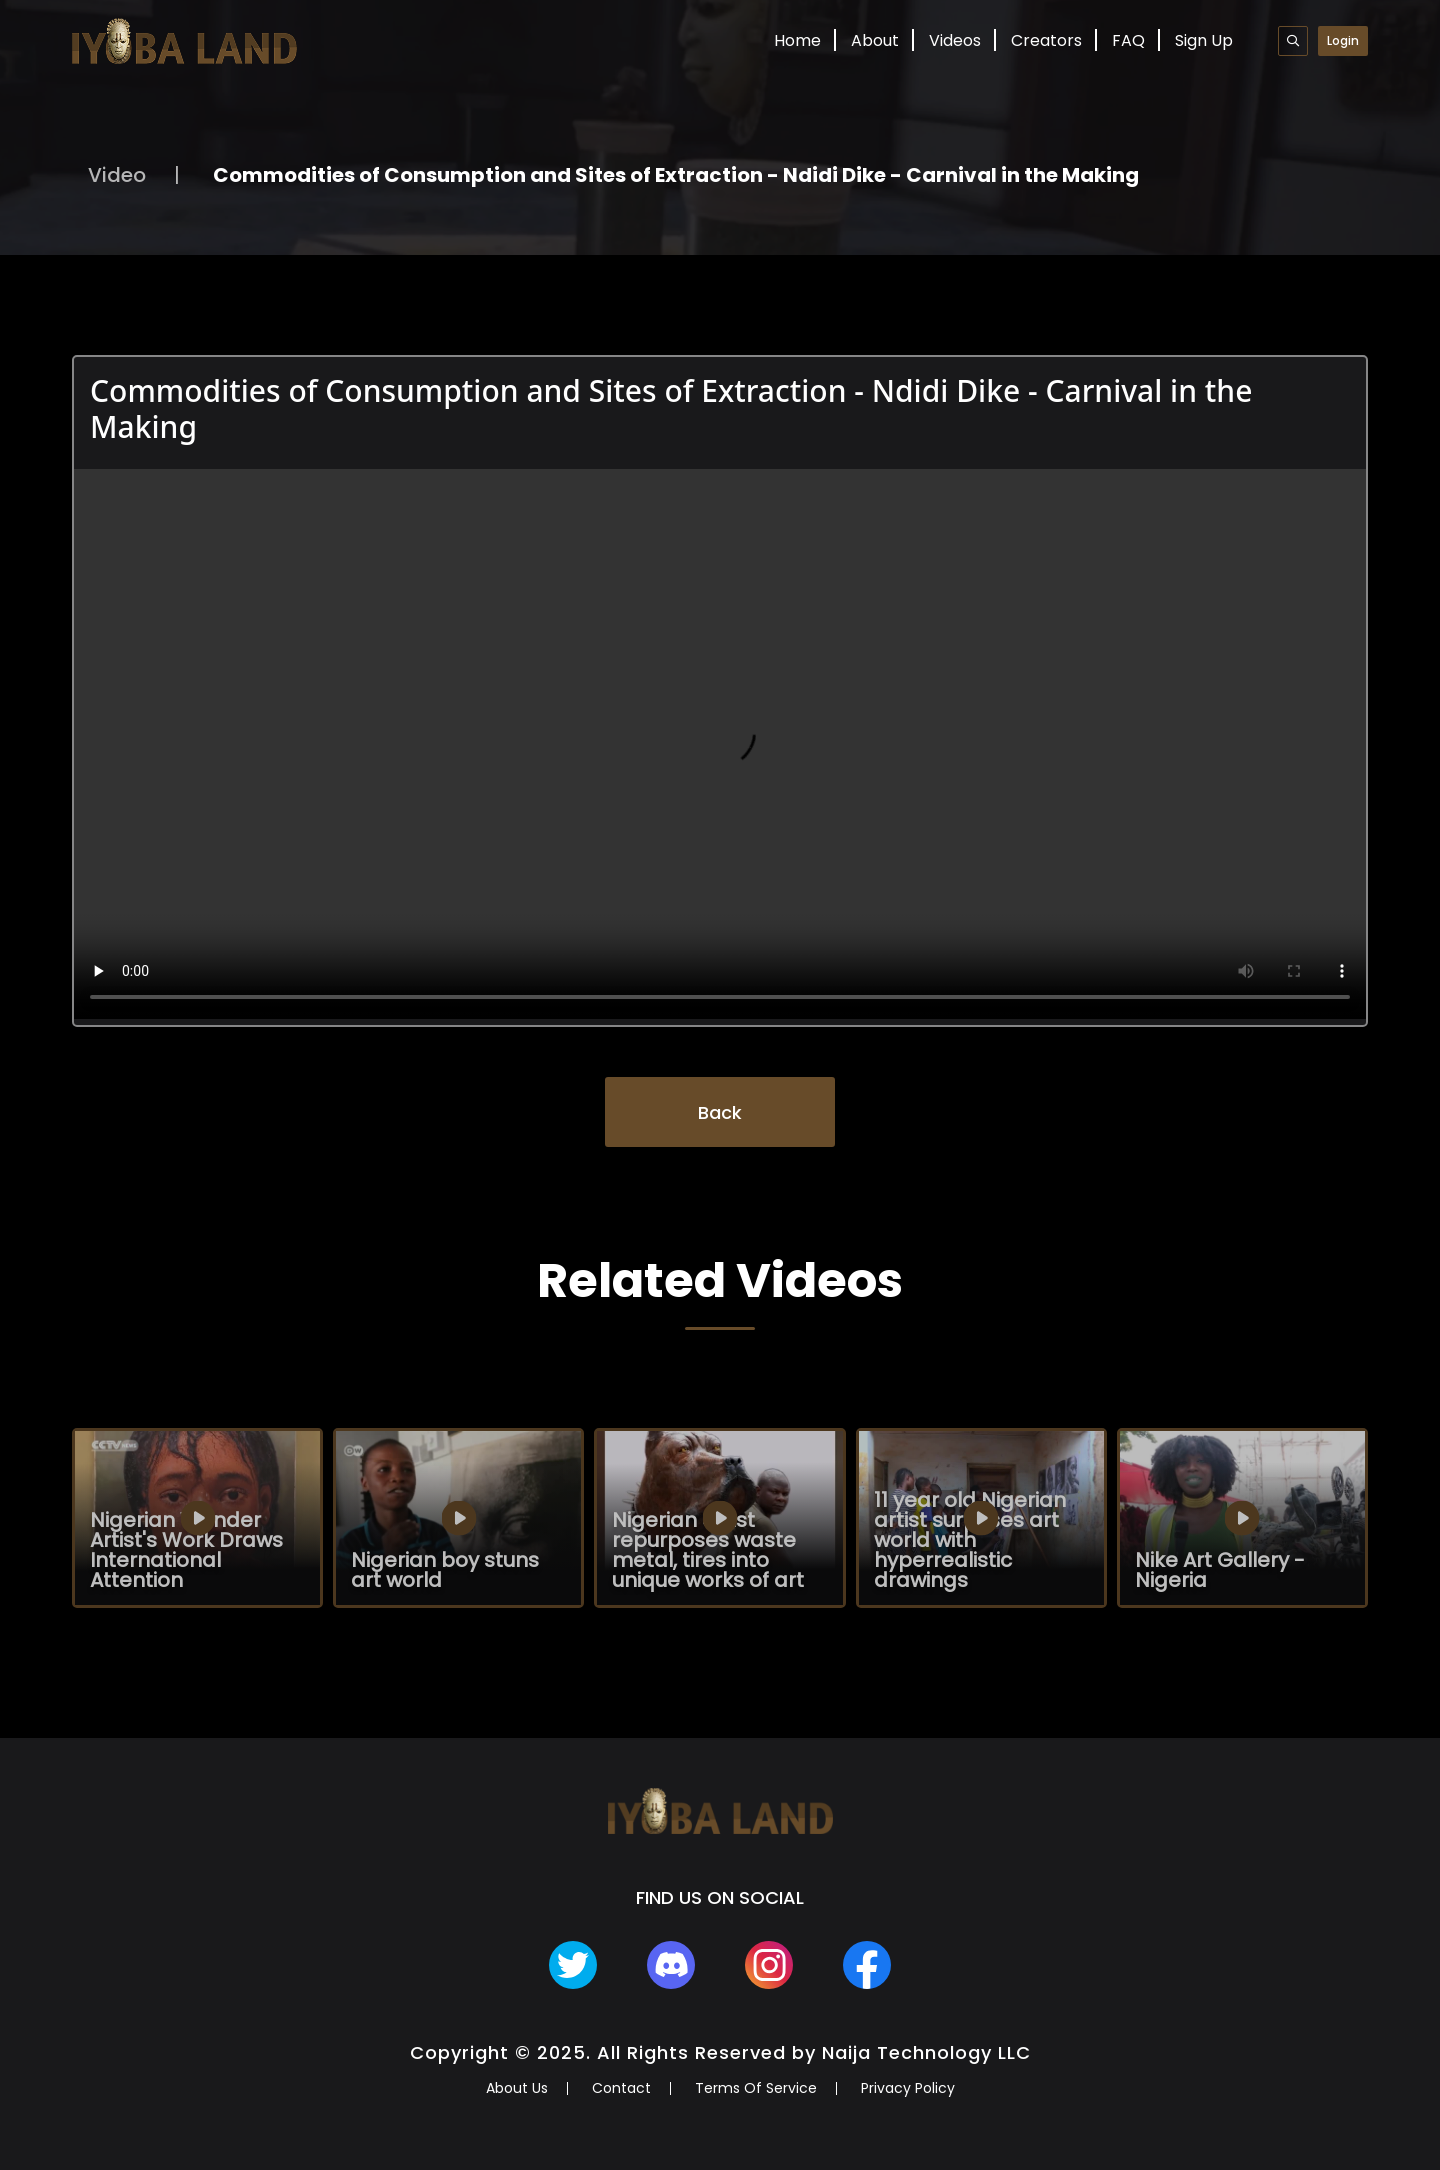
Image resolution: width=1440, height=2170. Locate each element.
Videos (955, 40)
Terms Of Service (756, 2088)
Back (720, 1112)
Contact (621, 2088)
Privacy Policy (908, 2088)
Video (117, 175)
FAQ (1128, 40)
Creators (1046, 40)
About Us (517, 2088)
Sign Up (1204, 40)
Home (797, 40)
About (875, 40)
